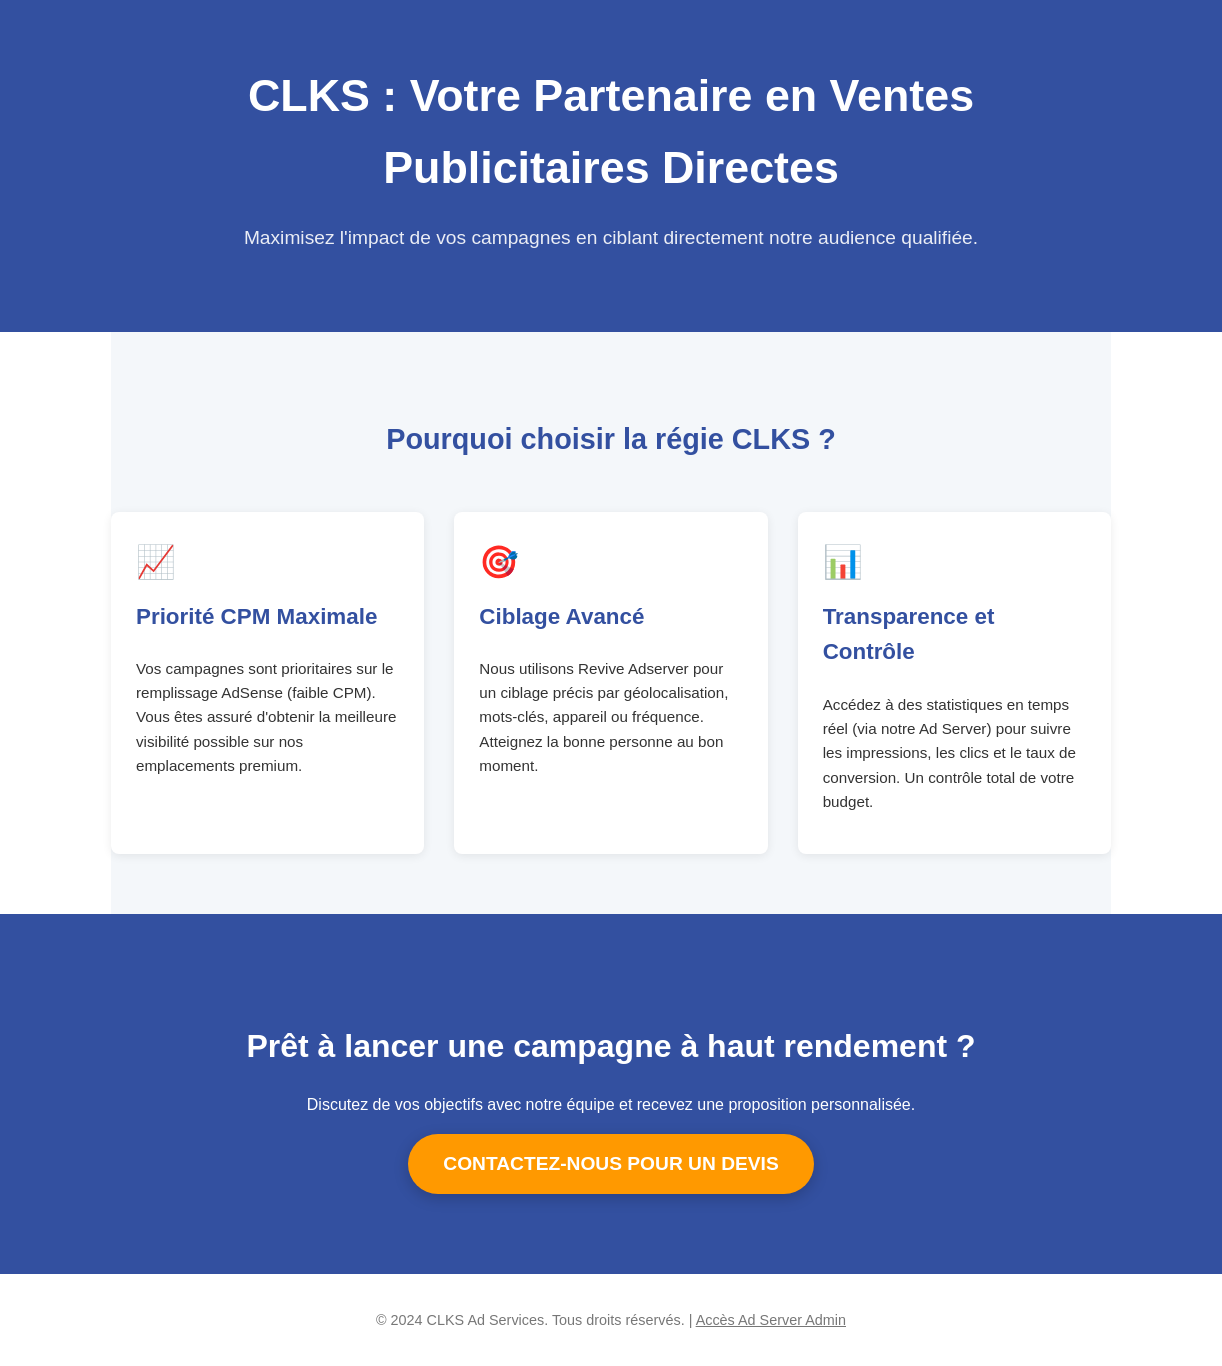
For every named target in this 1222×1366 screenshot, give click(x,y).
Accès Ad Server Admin (771, 1320)
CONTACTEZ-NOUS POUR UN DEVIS (610, 1163)
